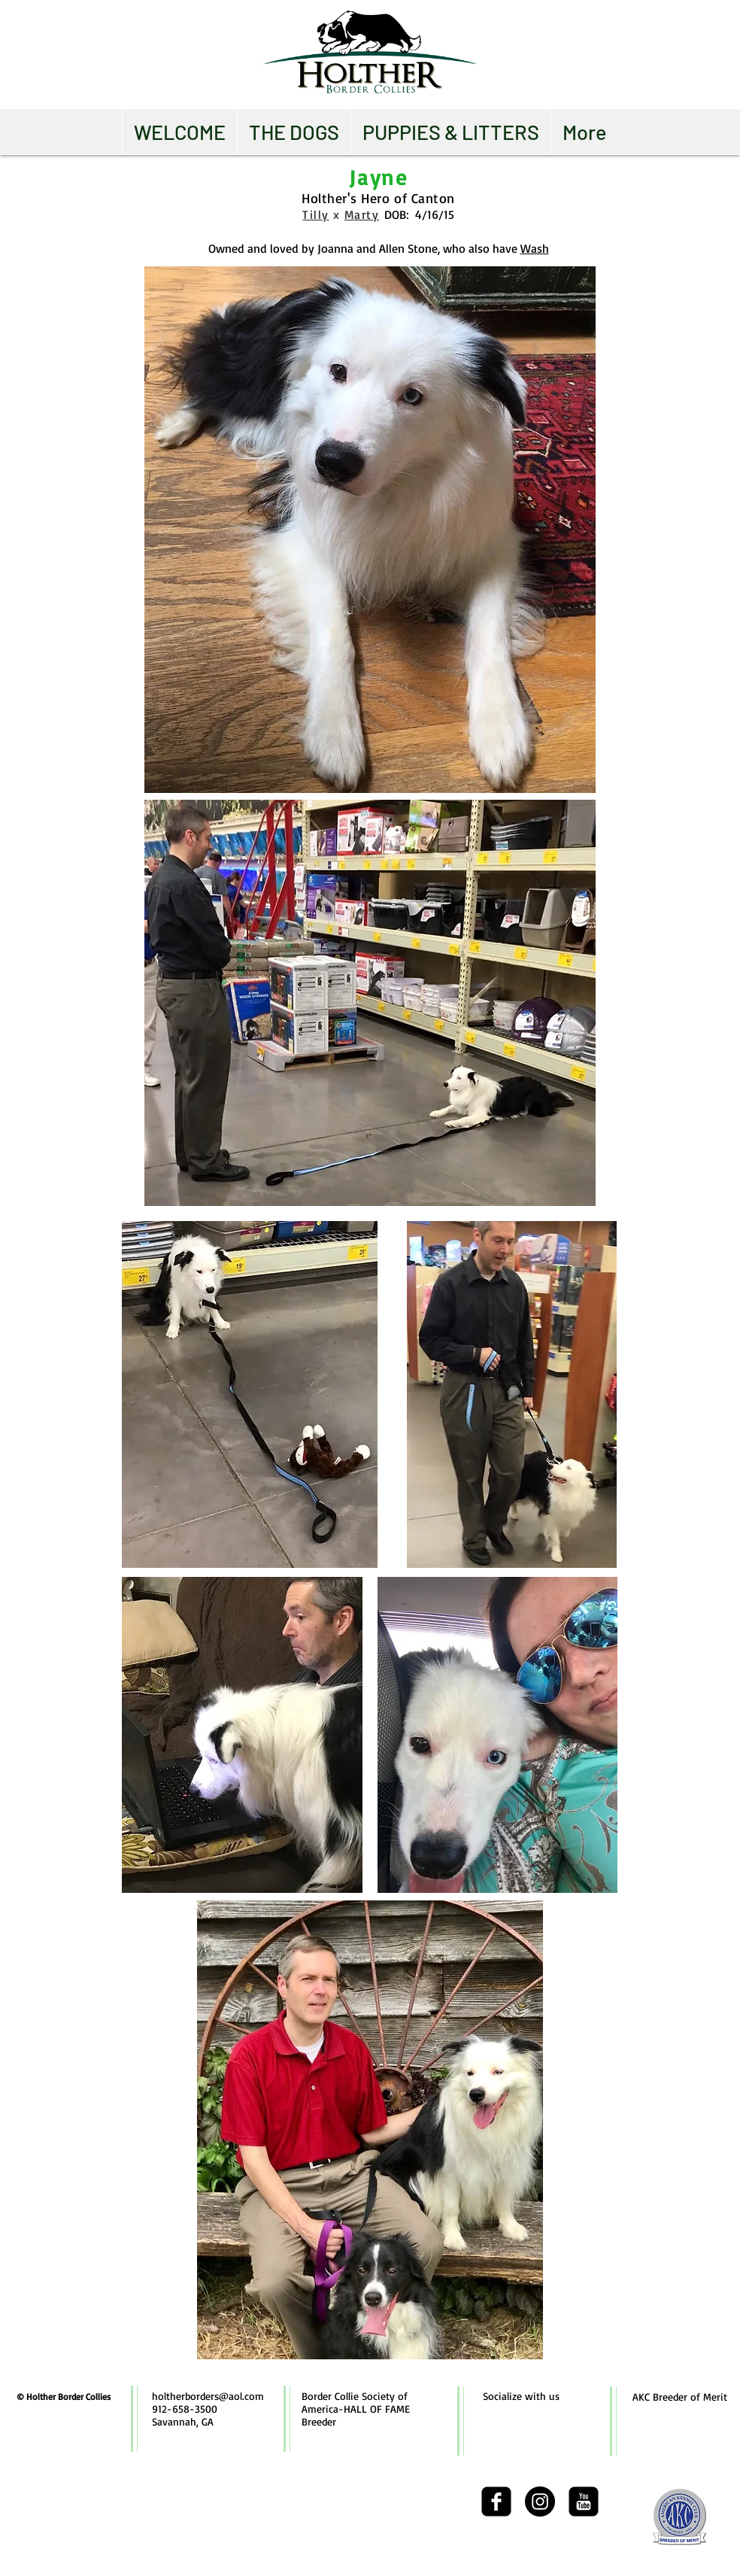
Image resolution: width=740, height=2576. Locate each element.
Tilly (315, 214)
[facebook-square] (496, 2501)
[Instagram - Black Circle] (540, 2501)
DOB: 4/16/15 (419, 214)
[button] (293, 131)
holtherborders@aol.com (208, 2395)
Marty (361, 214)
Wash (534, 248)
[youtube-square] (584, 2501)
